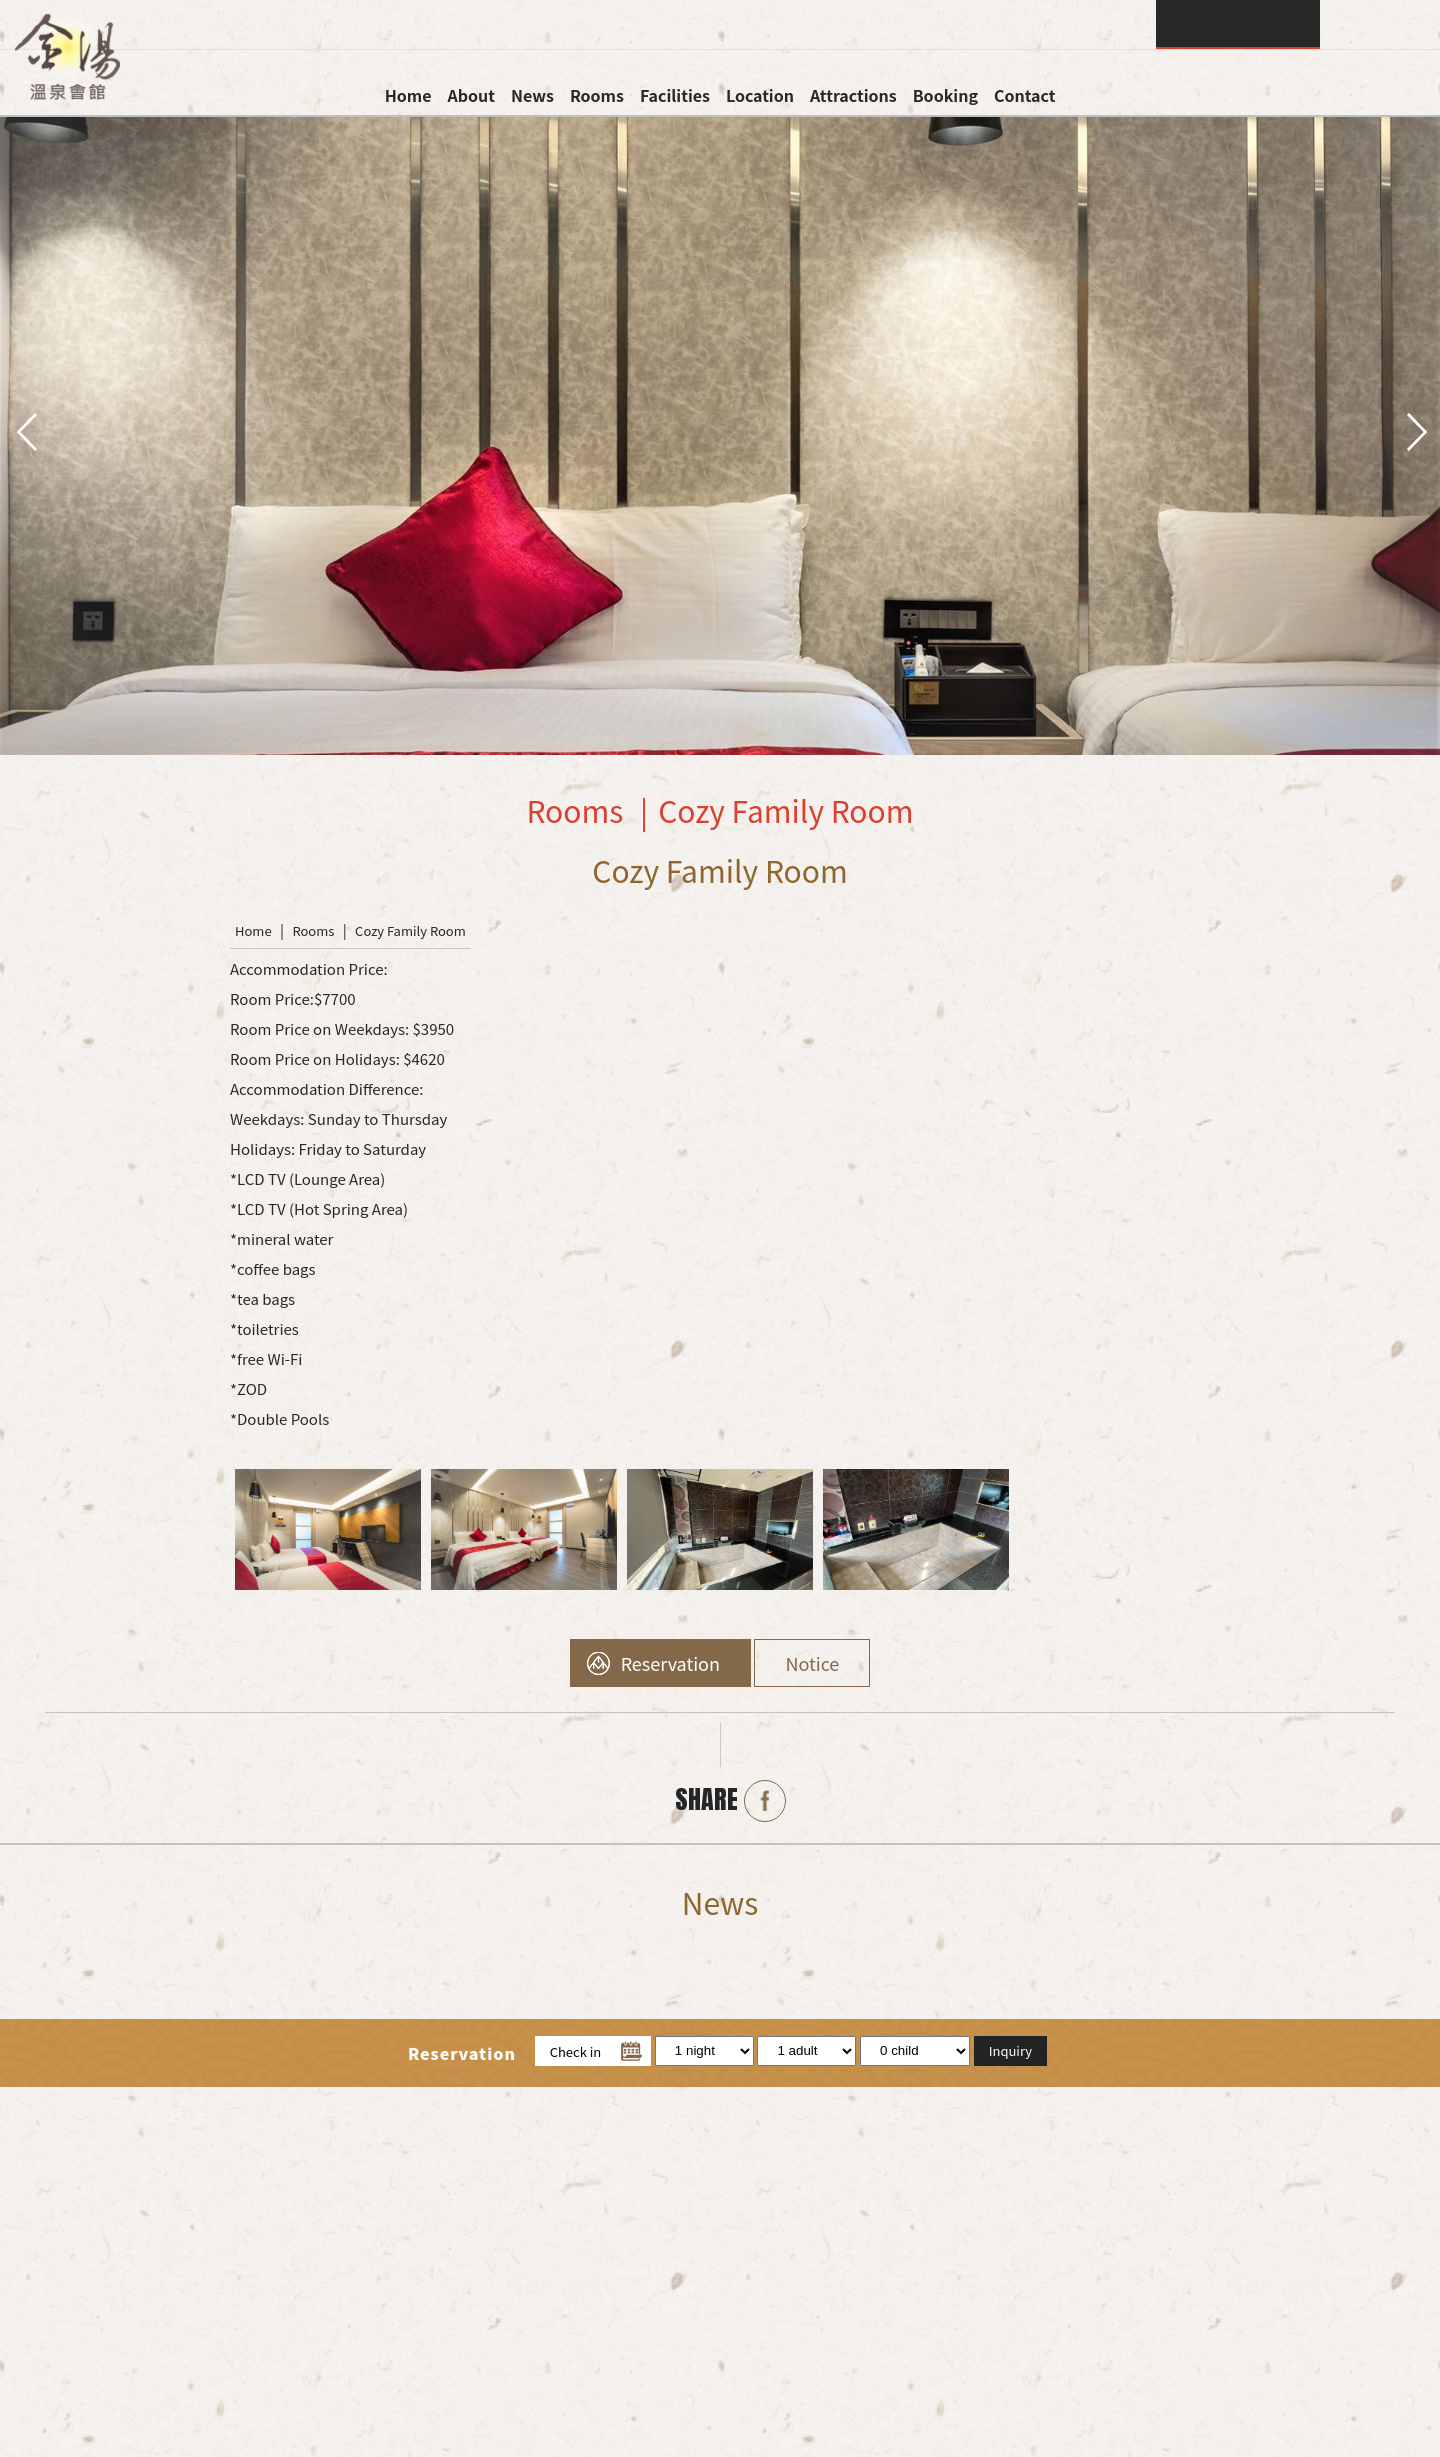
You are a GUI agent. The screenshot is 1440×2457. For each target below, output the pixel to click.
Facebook (765, 1801)
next (1415, 430)
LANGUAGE (1380, 24)
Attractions (853, 95)
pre (25, 430)
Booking (945, 95)
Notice (812, 1663)
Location (760, 95)
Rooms (597, 95)
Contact (1024, 95)
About (471, 95)
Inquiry (1238, 24)
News (532, 95)
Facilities (675, 95)
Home (408, 95)
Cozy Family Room (410, 930)
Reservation (670, 1663)
